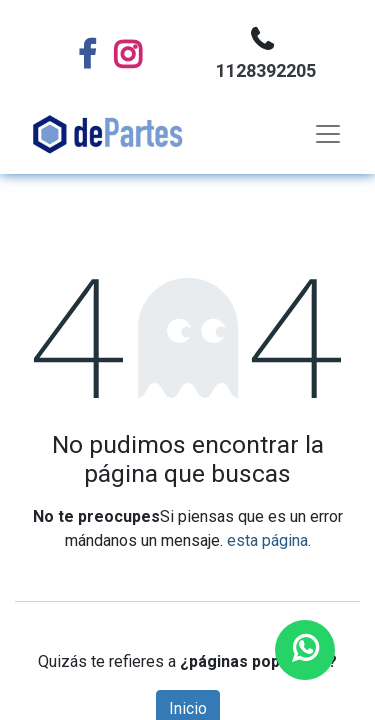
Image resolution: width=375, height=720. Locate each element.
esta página (267, 540)
